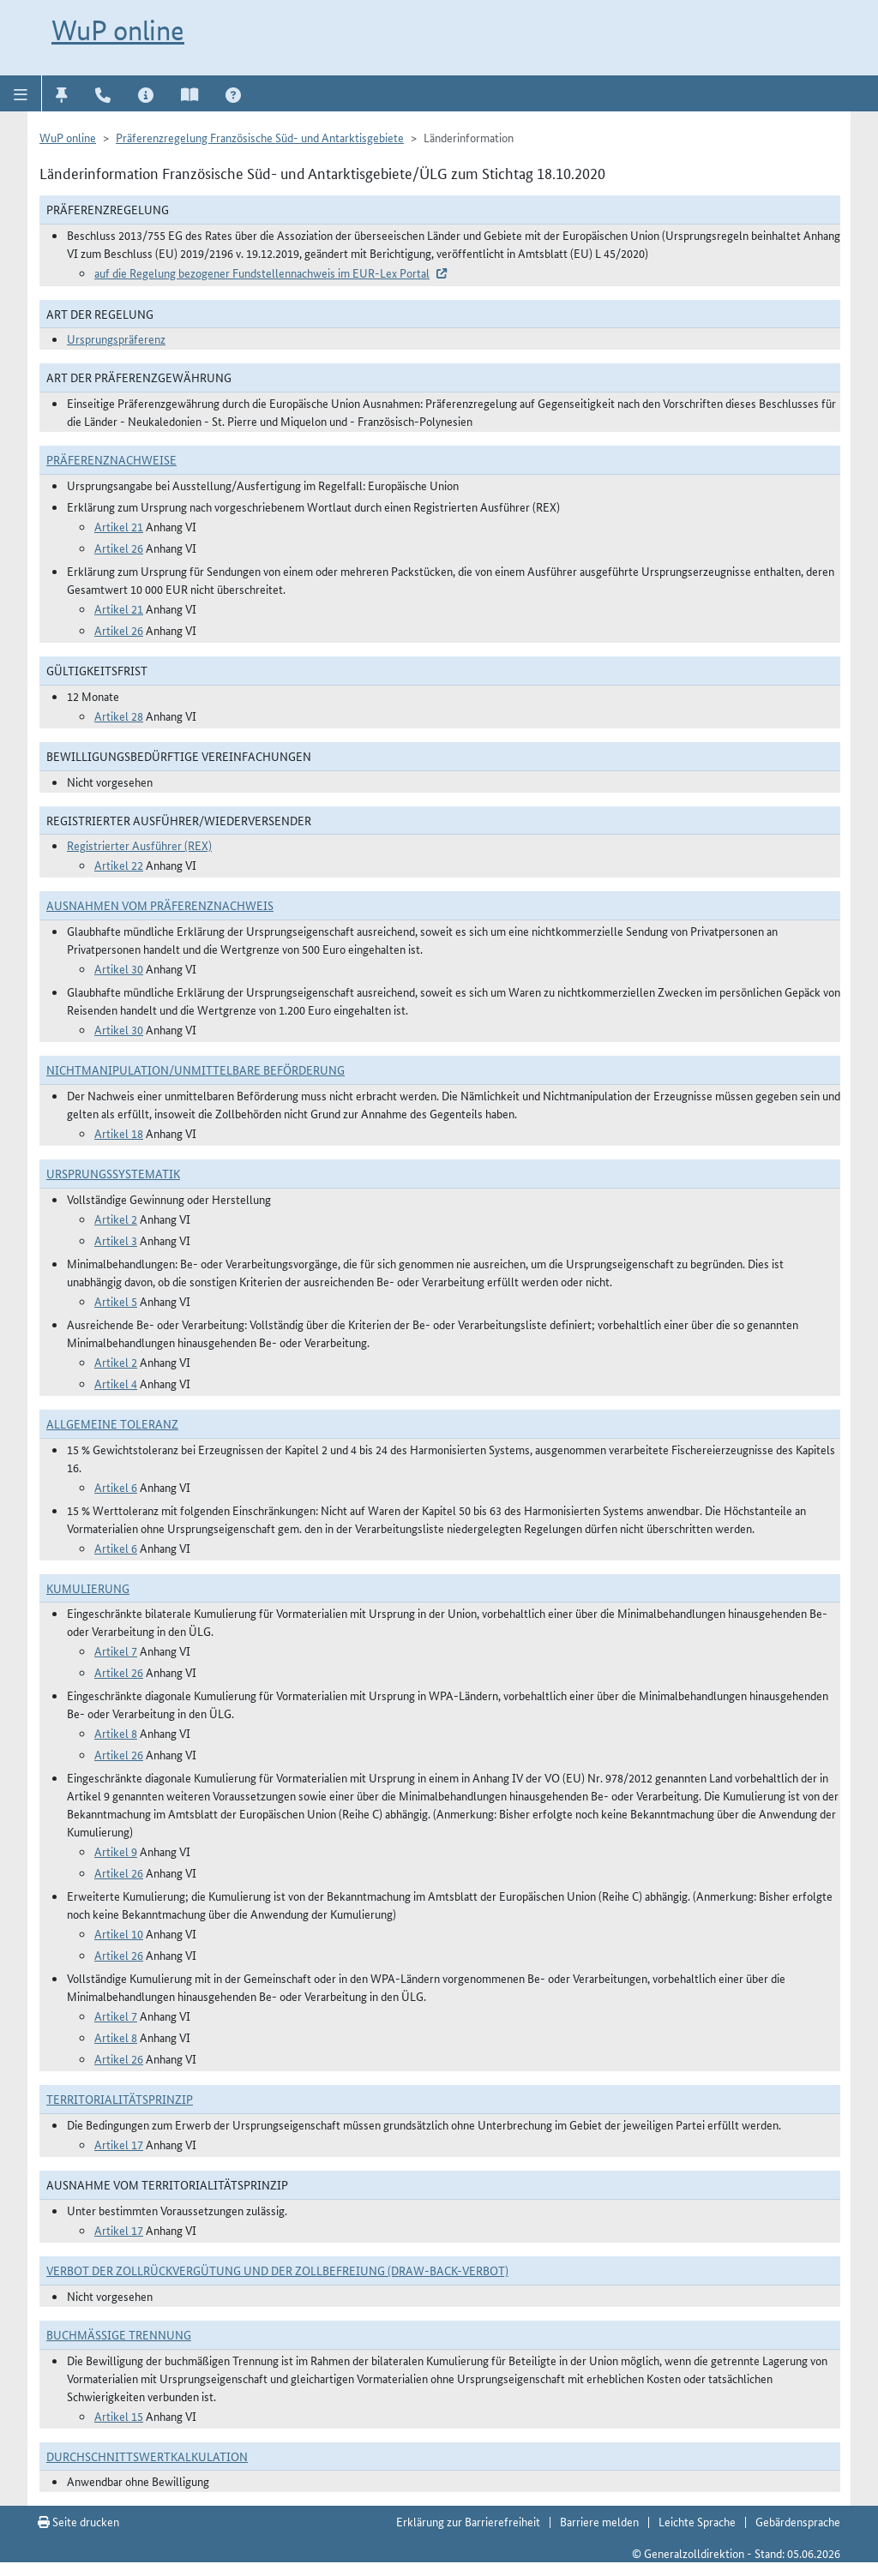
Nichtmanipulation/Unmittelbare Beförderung (195, 1069)
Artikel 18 (118, 1132)
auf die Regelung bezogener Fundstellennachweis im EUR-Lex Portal (262, 272)
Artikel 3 (115, 1240)
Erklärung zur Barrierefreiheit (468, 2521)
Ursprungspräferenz (116, 338)
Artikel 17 (118, 2144)
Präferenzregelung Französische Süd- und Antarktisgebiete (260, 137)
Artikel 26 (118, 547)
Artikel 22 (118, 864)
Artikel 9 (115, 1851)
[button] (21, 93)
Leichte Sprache (697, 2521)
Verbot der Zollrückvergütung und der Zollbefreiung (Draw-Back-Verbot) (277, 2270)
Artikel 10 (118, 1933)
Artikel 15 (118, 2415)
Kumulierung (87, 1588)
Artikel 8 (115, 1732)
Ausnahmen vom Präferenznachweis (160, 905)
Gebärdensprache (797, 2521)
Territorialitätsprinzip (119, 2098)
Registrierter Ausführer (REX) (139, 845)
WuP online (117, 30)
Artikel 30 (118, 968)
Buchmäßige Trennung (118, 2334)
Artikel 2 (115, 1218)
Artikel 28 (118, 715)
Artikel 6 (115, 1486)
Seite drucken (78, 2521)
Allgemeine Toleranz (112, 1423)
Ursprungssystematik (113, 1173)
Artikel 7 (115, 1650)
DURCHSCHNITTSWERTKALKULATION (147, 2456)
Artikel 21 (118, 526)
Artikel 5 (115, 1300)
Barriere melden (599, 2521)
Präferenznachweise (111, 459)
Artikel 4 (115, 1383)
